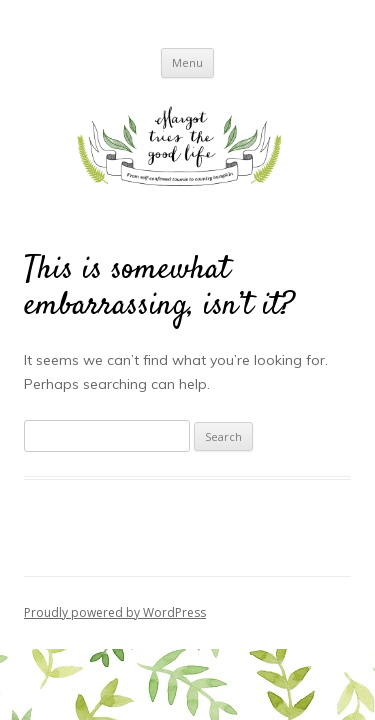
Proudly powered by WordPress (115, 612)
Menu (187, 62)
